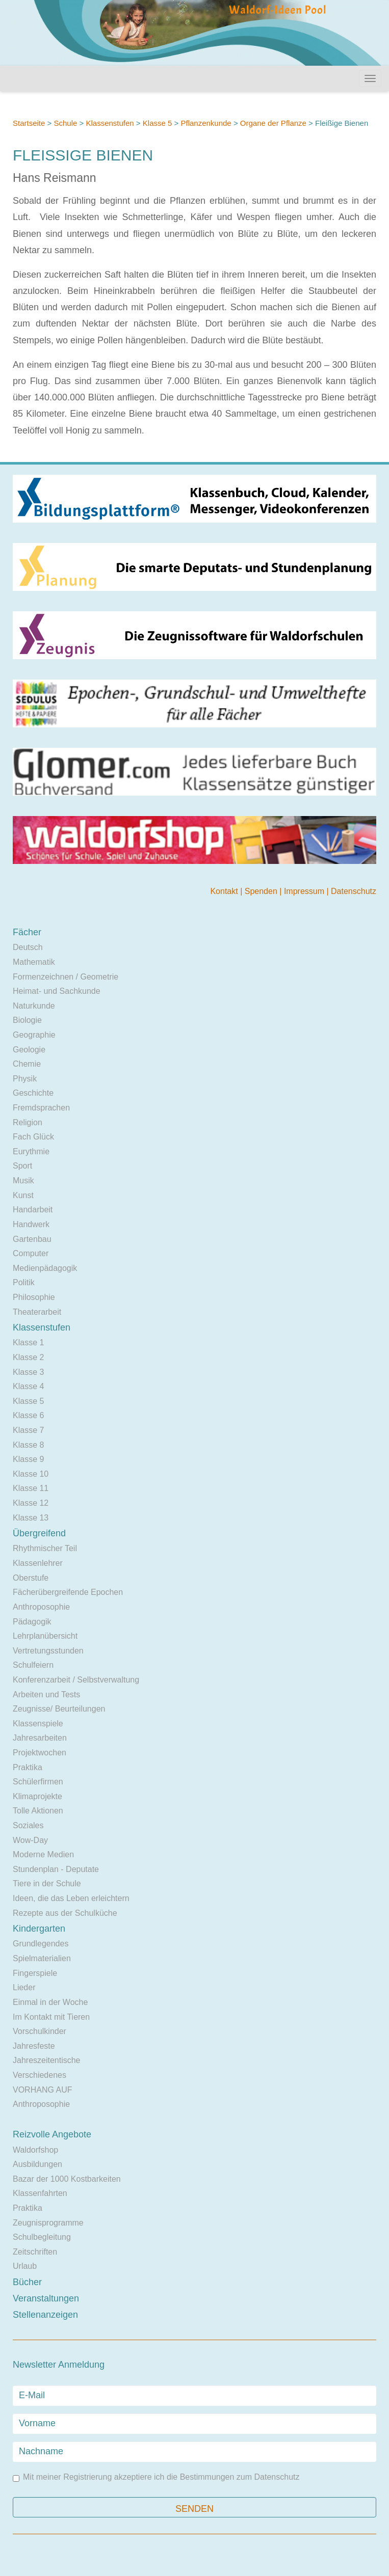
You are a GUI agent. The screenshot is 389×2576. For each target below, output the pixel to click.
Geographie (34, 1035)
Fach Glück (33, 1136)
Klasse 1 (28, 1342)
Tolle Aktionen (38, 1810)
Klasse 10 (30, 1474)
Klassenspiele (38, 1723)
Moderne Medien (43, 1854)
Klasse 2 (28, 1357)
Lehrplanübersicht (45, 1636)
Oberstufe (30, 1578)
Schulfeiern (33, 1665)
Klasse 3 (28, 1372)
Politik (24, 1282)
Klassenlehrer (38, 1563)
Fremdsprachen (41, 1107)
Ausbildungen (37, 2164)
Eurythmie (31, 1151)
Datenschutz (353, 891)
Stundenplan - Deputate (56, 1869)
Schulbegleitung (42, 2237)
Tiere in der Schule (47, 1883)
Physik (25, 1078)
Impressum (305, 891)
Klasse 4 (28, 1386)
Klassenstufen (110, 123)
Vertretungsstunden (48, 1650)
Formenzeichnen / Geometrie (65, 976)
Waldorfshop (35, 2150)
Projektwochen (39, 1752)
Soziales (28, 1825)
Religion (27, 1122)
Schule (65, 123)
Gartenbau (32, 1239)
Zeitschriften (35, 2251)
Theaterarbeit (37, 1312)
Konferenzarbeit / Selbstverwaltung (76, 1679)
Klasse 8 (28, 1445)
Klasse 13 (30, 1517)
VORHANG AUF (42, 2089)
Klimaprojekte (37, 1796)
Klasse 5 (157, 123)
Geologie (29, 1049)
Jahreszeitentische (47, 2060)
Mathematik (34, 962)
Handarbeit (33, 1209)
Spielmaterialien (42, 1958)
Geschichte (33, 1093)
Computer (30, 1253)
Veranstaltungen (46, 2298)
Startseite (29, 123)
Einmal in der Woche (50, 2002)
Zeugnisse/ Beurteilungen (59, 1708)
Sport (22, 1165)
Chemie (27, 1064)
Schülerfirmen (38, 1781)
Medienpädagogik (45, 1268)
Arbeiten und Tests (46, 1694)
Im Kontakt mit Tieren (51, 2017)
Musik (23, 1180)
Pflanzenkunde (205, 123)
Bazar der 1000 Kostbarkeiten (67, 2179)
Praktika (27, 1767)
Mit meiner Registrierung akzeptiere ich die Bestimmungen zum (156, 2477)
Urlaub (25, 2266)
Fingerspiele (35, 1973)
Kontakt (225, 891)
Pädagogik (32, 1621)
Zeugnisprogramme (48, 2222)
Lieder (24, 1987)
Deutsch (28, 947)
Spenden (262, 891)
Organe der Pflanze (273, 123)
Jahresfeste (34, 2046)
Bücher (27, 2282)
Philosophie (34, 1297)
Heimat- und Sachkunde (56, 991)
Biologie (27, 1020)
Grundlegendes (40, 1943)
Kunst (23, 1195)
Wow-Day (30, 1840)
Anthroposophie (41, 1607)
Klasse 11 (30, 1488)
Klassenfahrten (40, 2193)
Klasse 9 (28, 1459)
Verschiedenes (39, 2075)
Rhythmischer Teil (45, 1548)
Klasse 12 (30, 1503)
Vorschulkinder (39, 2031)
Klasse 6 (28, 1415)
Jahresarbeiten (40, 1737)
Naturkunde (34, 1005)
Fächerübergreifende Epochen (68, 1592)
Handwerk (31, 1224)
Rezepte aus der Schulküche (65, 1913)
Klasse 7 (28, 1430)
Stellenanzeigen (45, 2315)
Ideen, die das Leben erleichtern (71, 1898)
